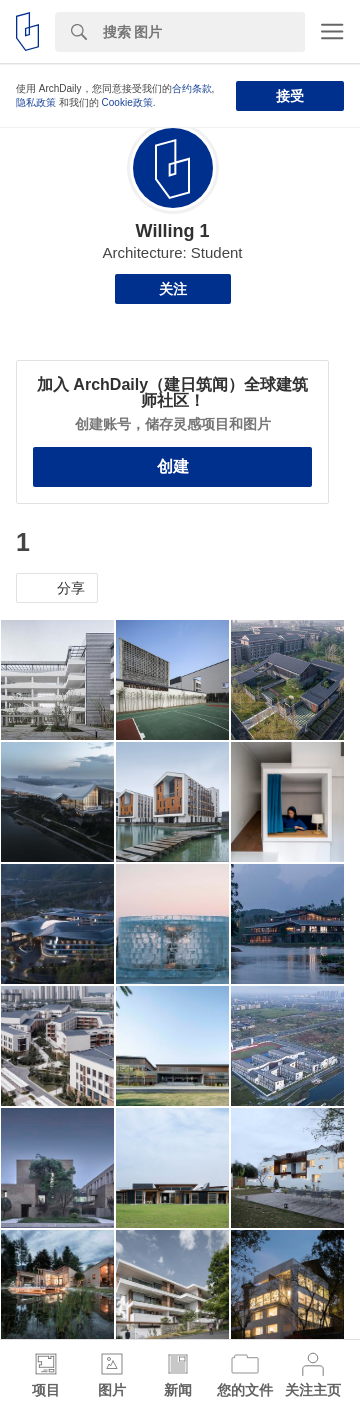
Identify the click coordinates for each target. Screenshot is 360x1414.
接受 (290, 96)
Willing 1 (173, 231)
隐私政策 (36, 102)
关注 (173, 289)
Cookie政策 (127, 102)
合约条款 (192, 88)
